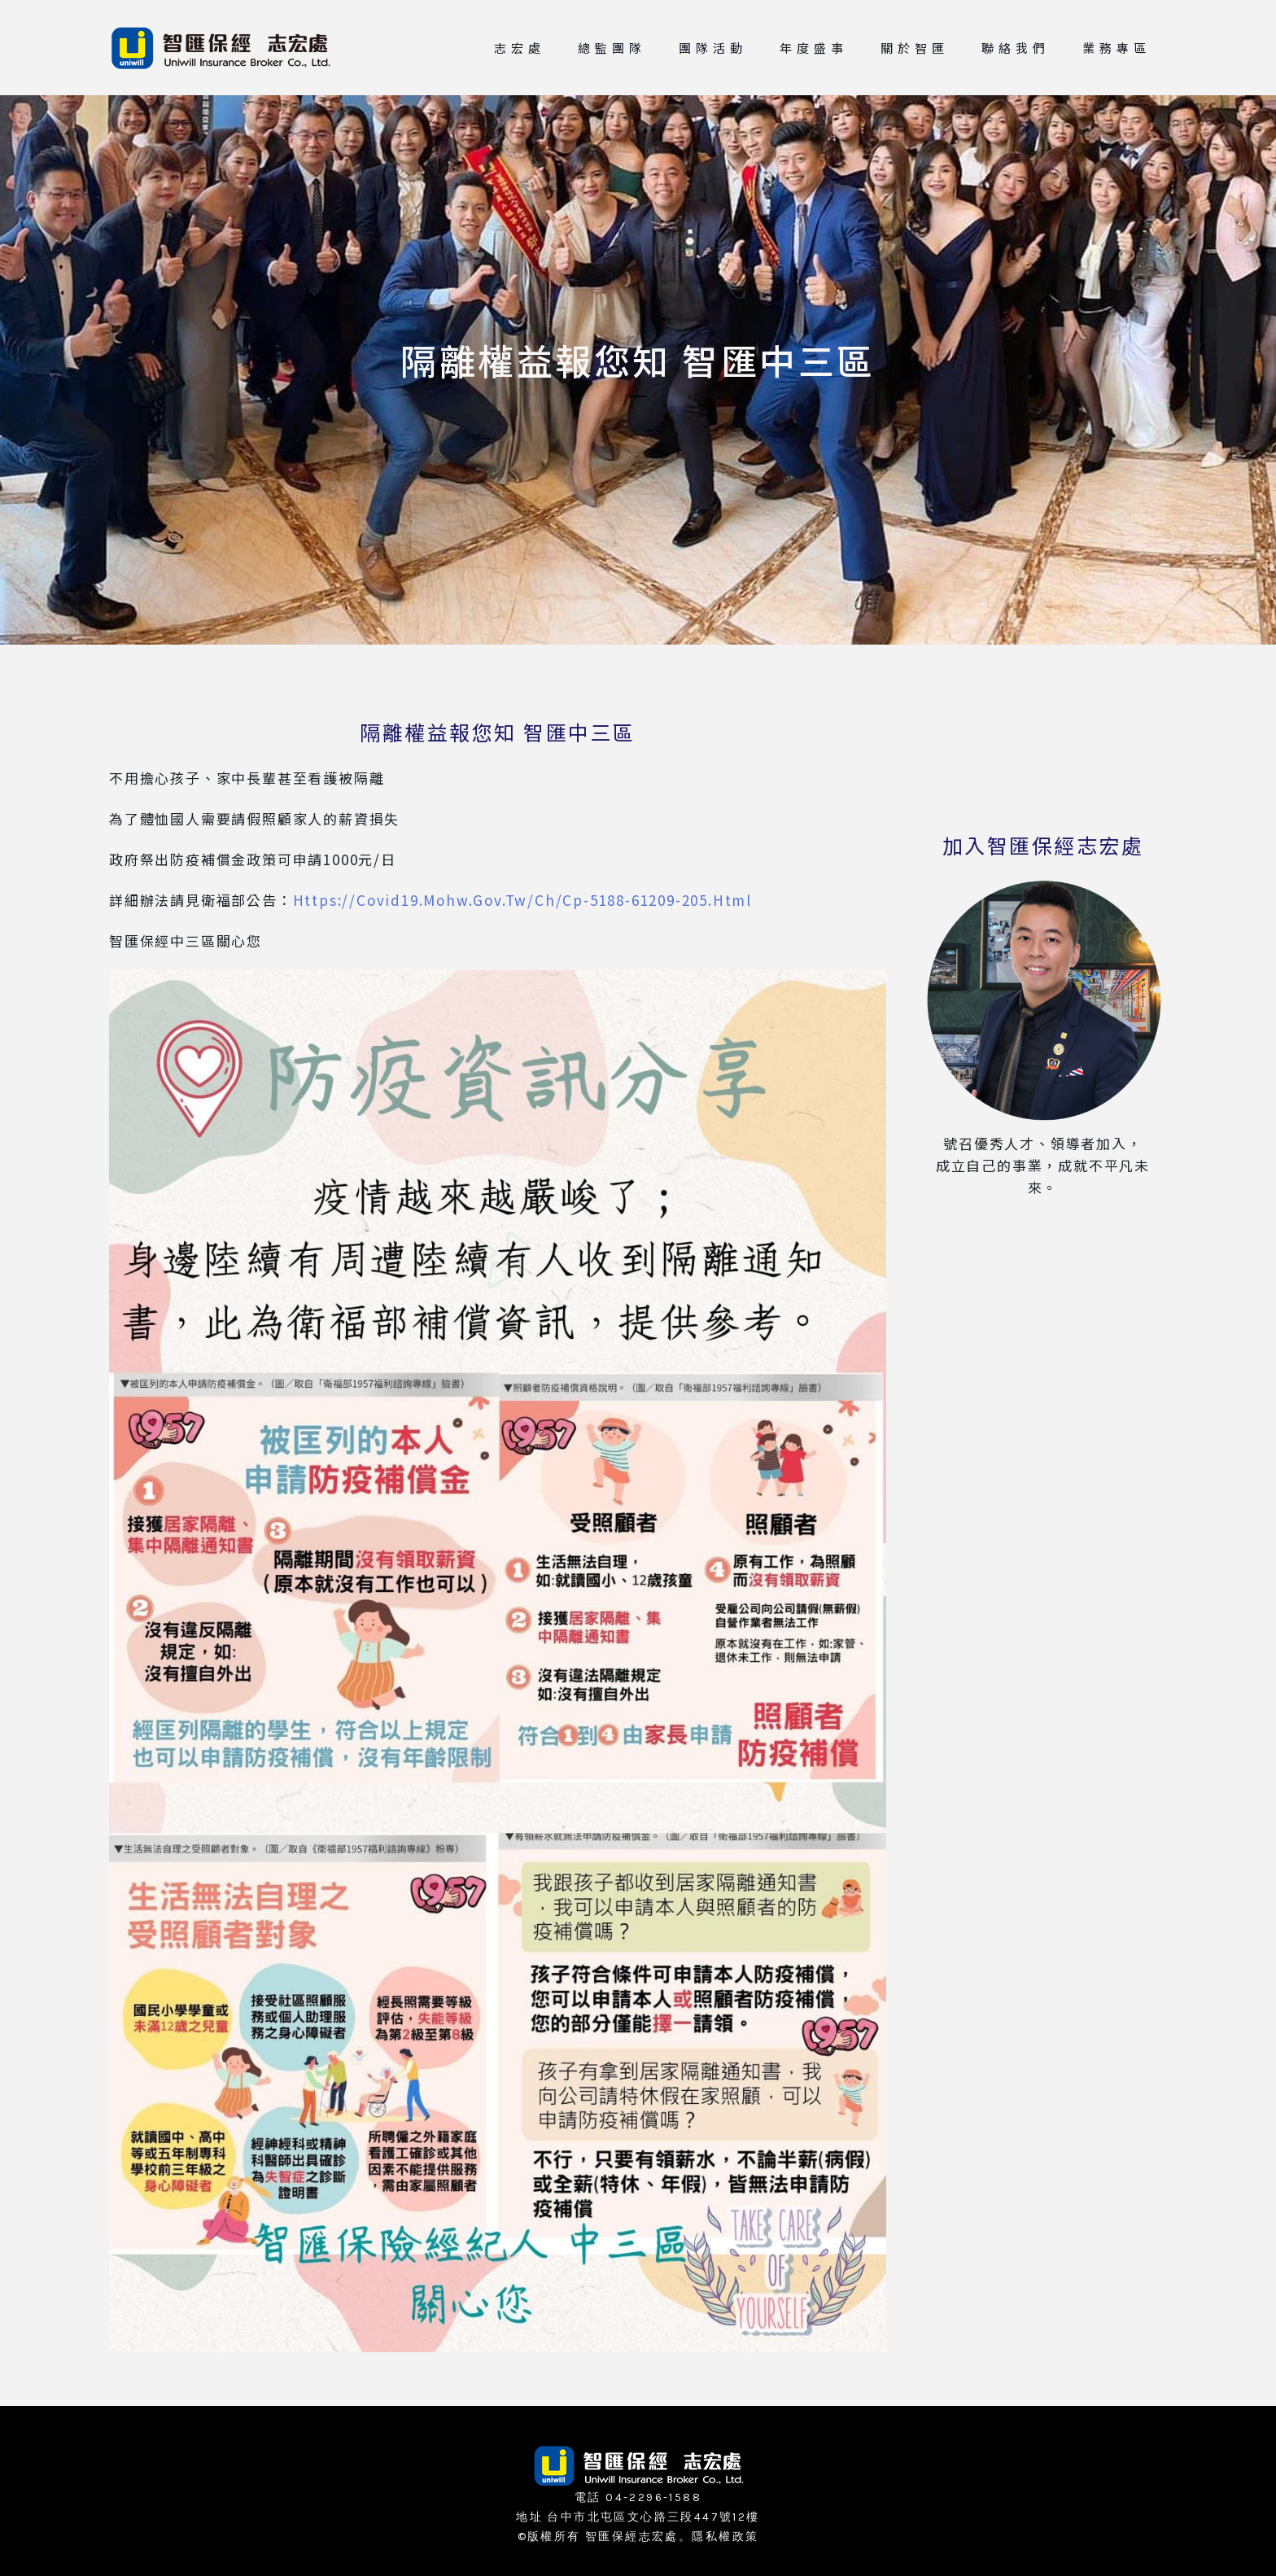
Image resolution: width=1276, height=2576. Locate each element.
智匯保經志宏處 (632, 2536)
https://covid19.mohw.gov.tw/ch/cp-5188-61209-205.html (522, 900)
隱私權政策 (725, 2536)
